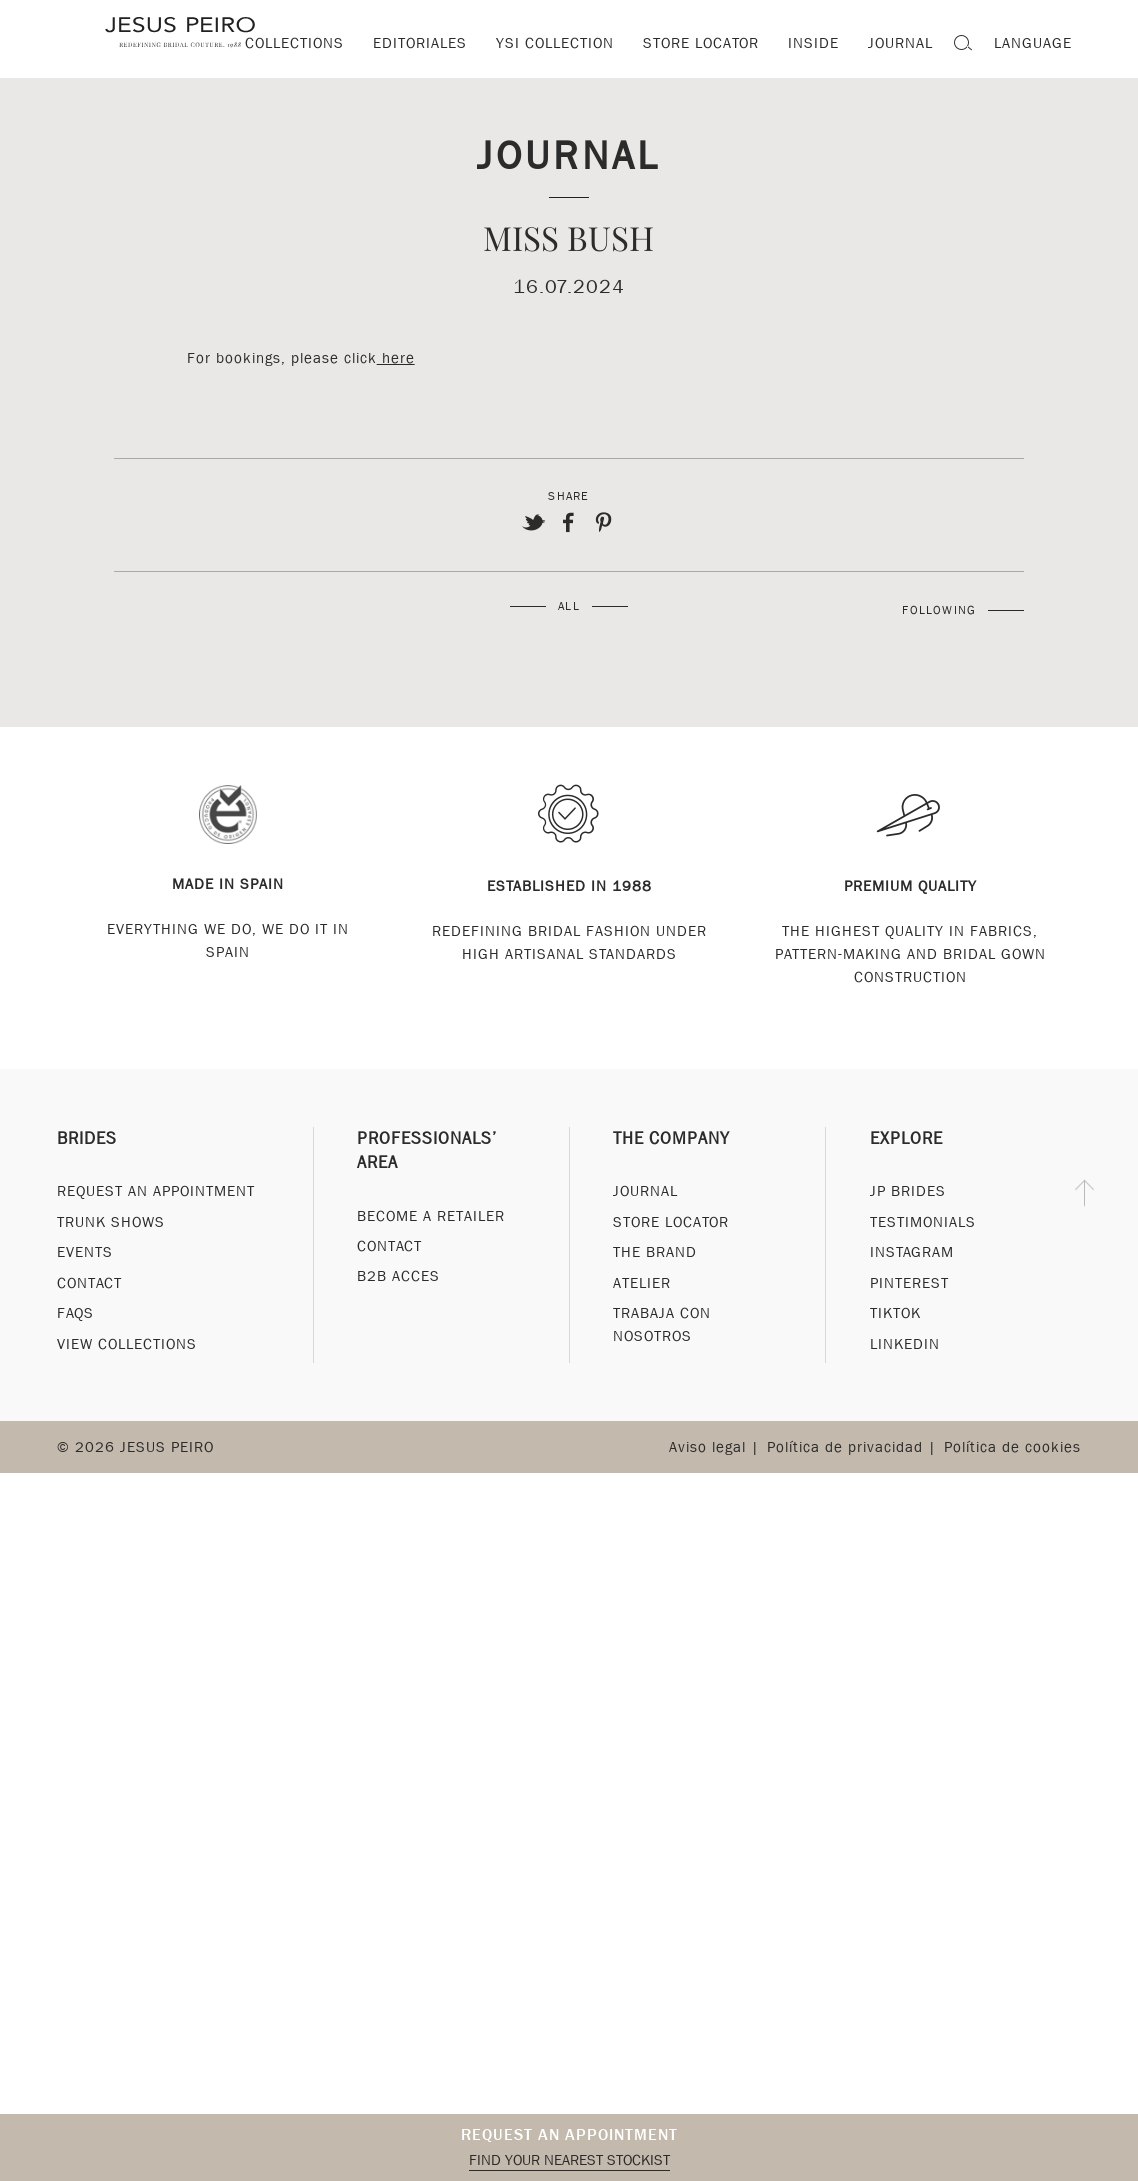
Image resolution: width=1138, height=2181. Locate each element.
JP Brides (908, 1191)
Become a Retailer (431, 1216)
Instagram (912, 1252)
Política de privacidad (845, 1447)
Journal (569, 154)
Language (1033, 43)
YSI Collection (555, 43)
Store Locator (671, 1222)
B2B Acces (398, 1277)
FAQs (75, 1313)
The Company (671, 1138)
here (396, 358)
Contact (89, 1283)
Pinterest (909, 1283)
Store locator (701, 43)
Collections (294, 43)
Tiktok (895, 1313)
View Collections (127, 1344)
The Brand (655, 1252)
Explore (906, 1138)
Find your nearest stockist (569, 2160)
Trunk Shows (111, 1222)
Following (939, 610)
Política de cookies (1012, 1447)
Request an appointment (569, 2134)
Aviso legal (707, 1447)
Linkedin (905, 1344)
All (569, 606)
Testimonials (923, 1222)
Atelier (642, 1283)
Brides (87, 1138)
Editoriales (420, 43)
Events (85, 1252)
